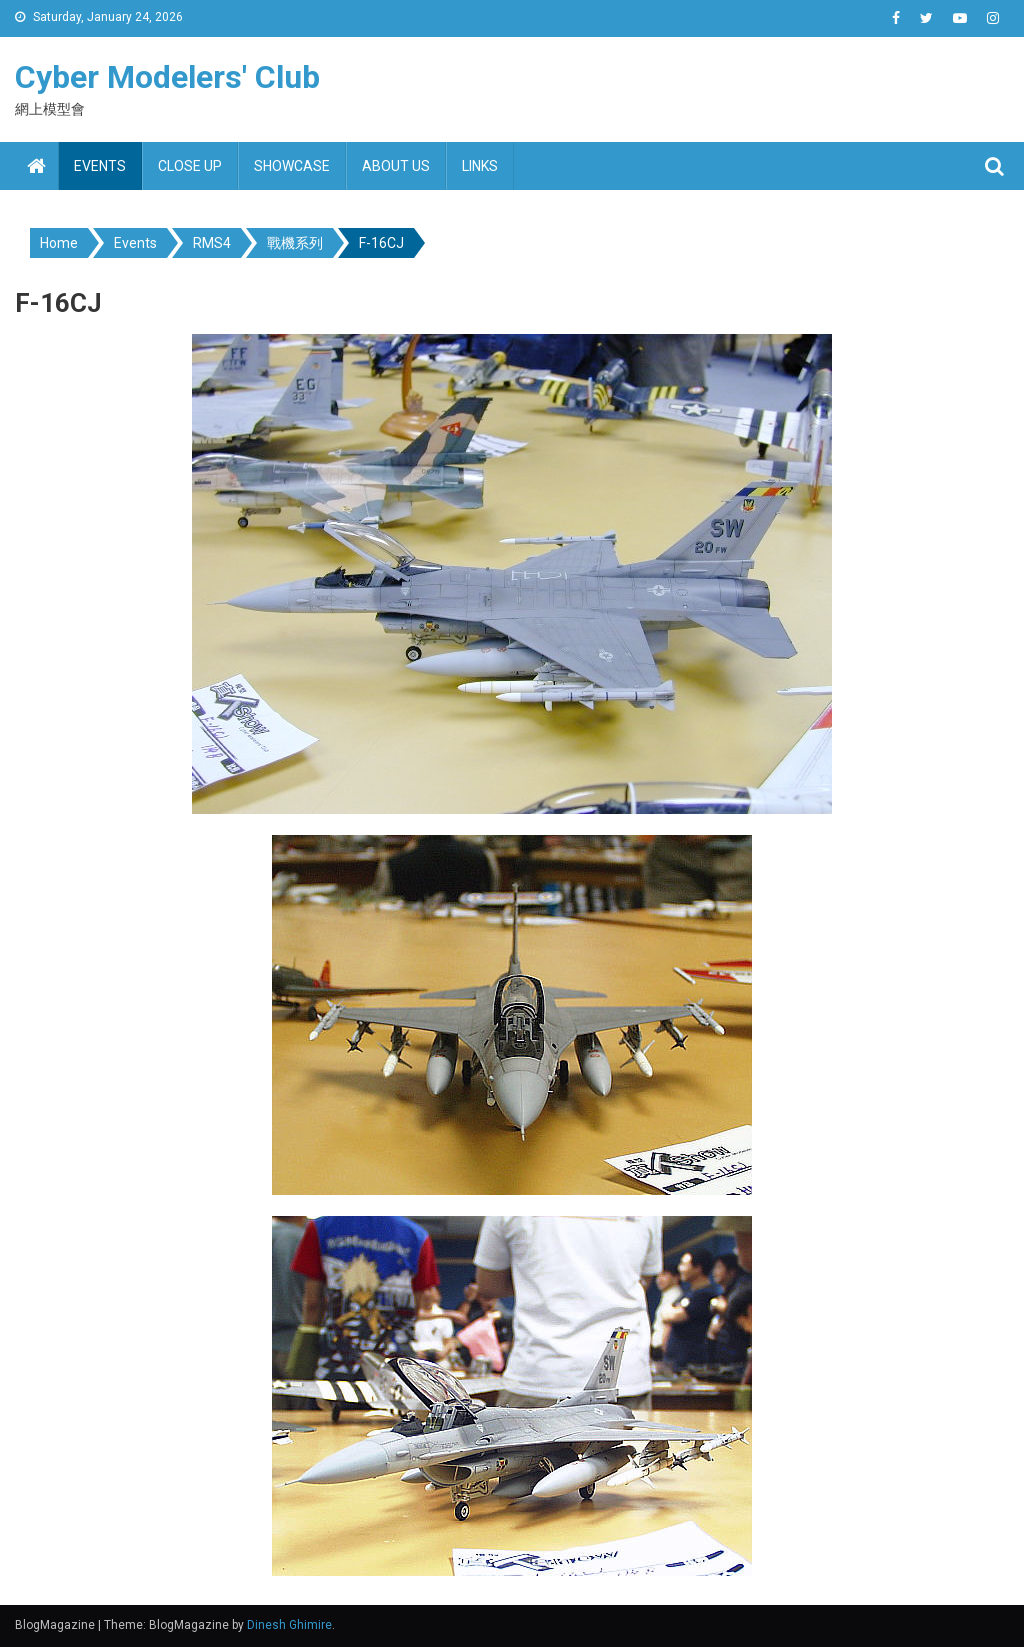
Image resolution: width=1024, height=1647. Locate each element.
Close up (190, 166)
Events (100, 166)
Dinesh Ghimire (289, 1625)
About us (396, 166)
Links (480, 166)
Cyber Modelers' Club (167, 77)
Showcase (292, 166)
